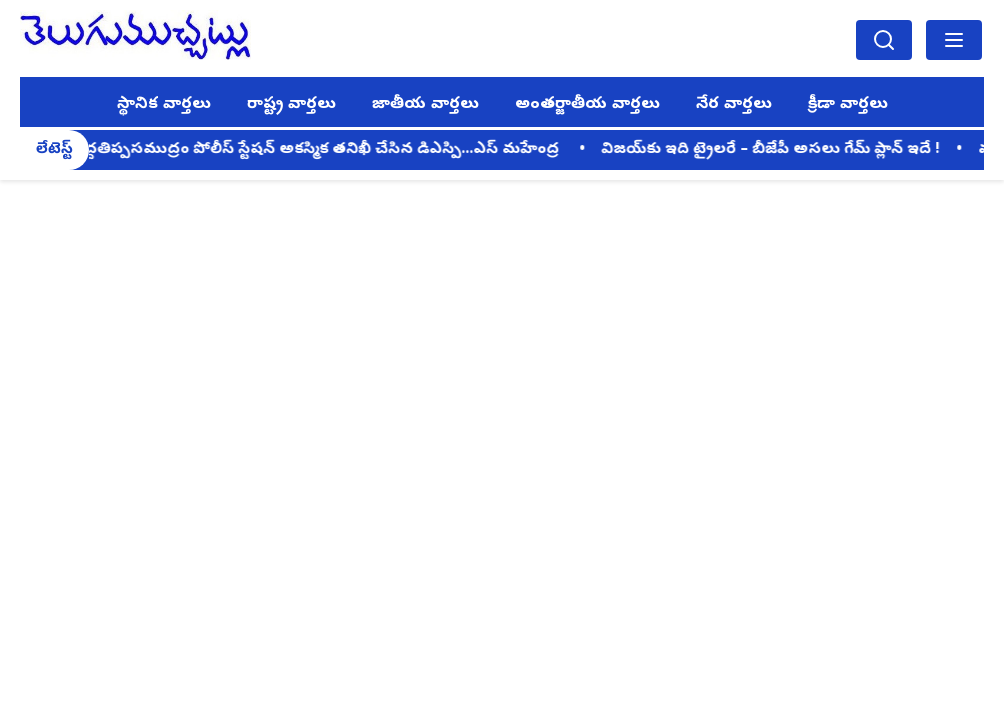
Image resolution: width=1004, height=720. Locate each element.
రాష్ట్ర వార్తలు (291, 105)
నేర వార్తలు (734, 105)
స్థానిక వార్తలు (164, 105)
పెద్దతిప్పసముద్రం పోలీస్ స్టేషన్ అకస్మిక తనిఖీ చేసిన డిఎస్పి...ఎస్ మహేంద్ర (321, 150)
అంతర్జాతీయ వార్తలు (587, 105)
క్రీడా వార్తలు (848, 105)
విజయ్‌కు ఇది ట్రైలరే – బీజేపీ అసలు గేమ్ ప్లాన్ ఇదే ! (774, 150)
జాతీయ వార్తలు (425, 105)
